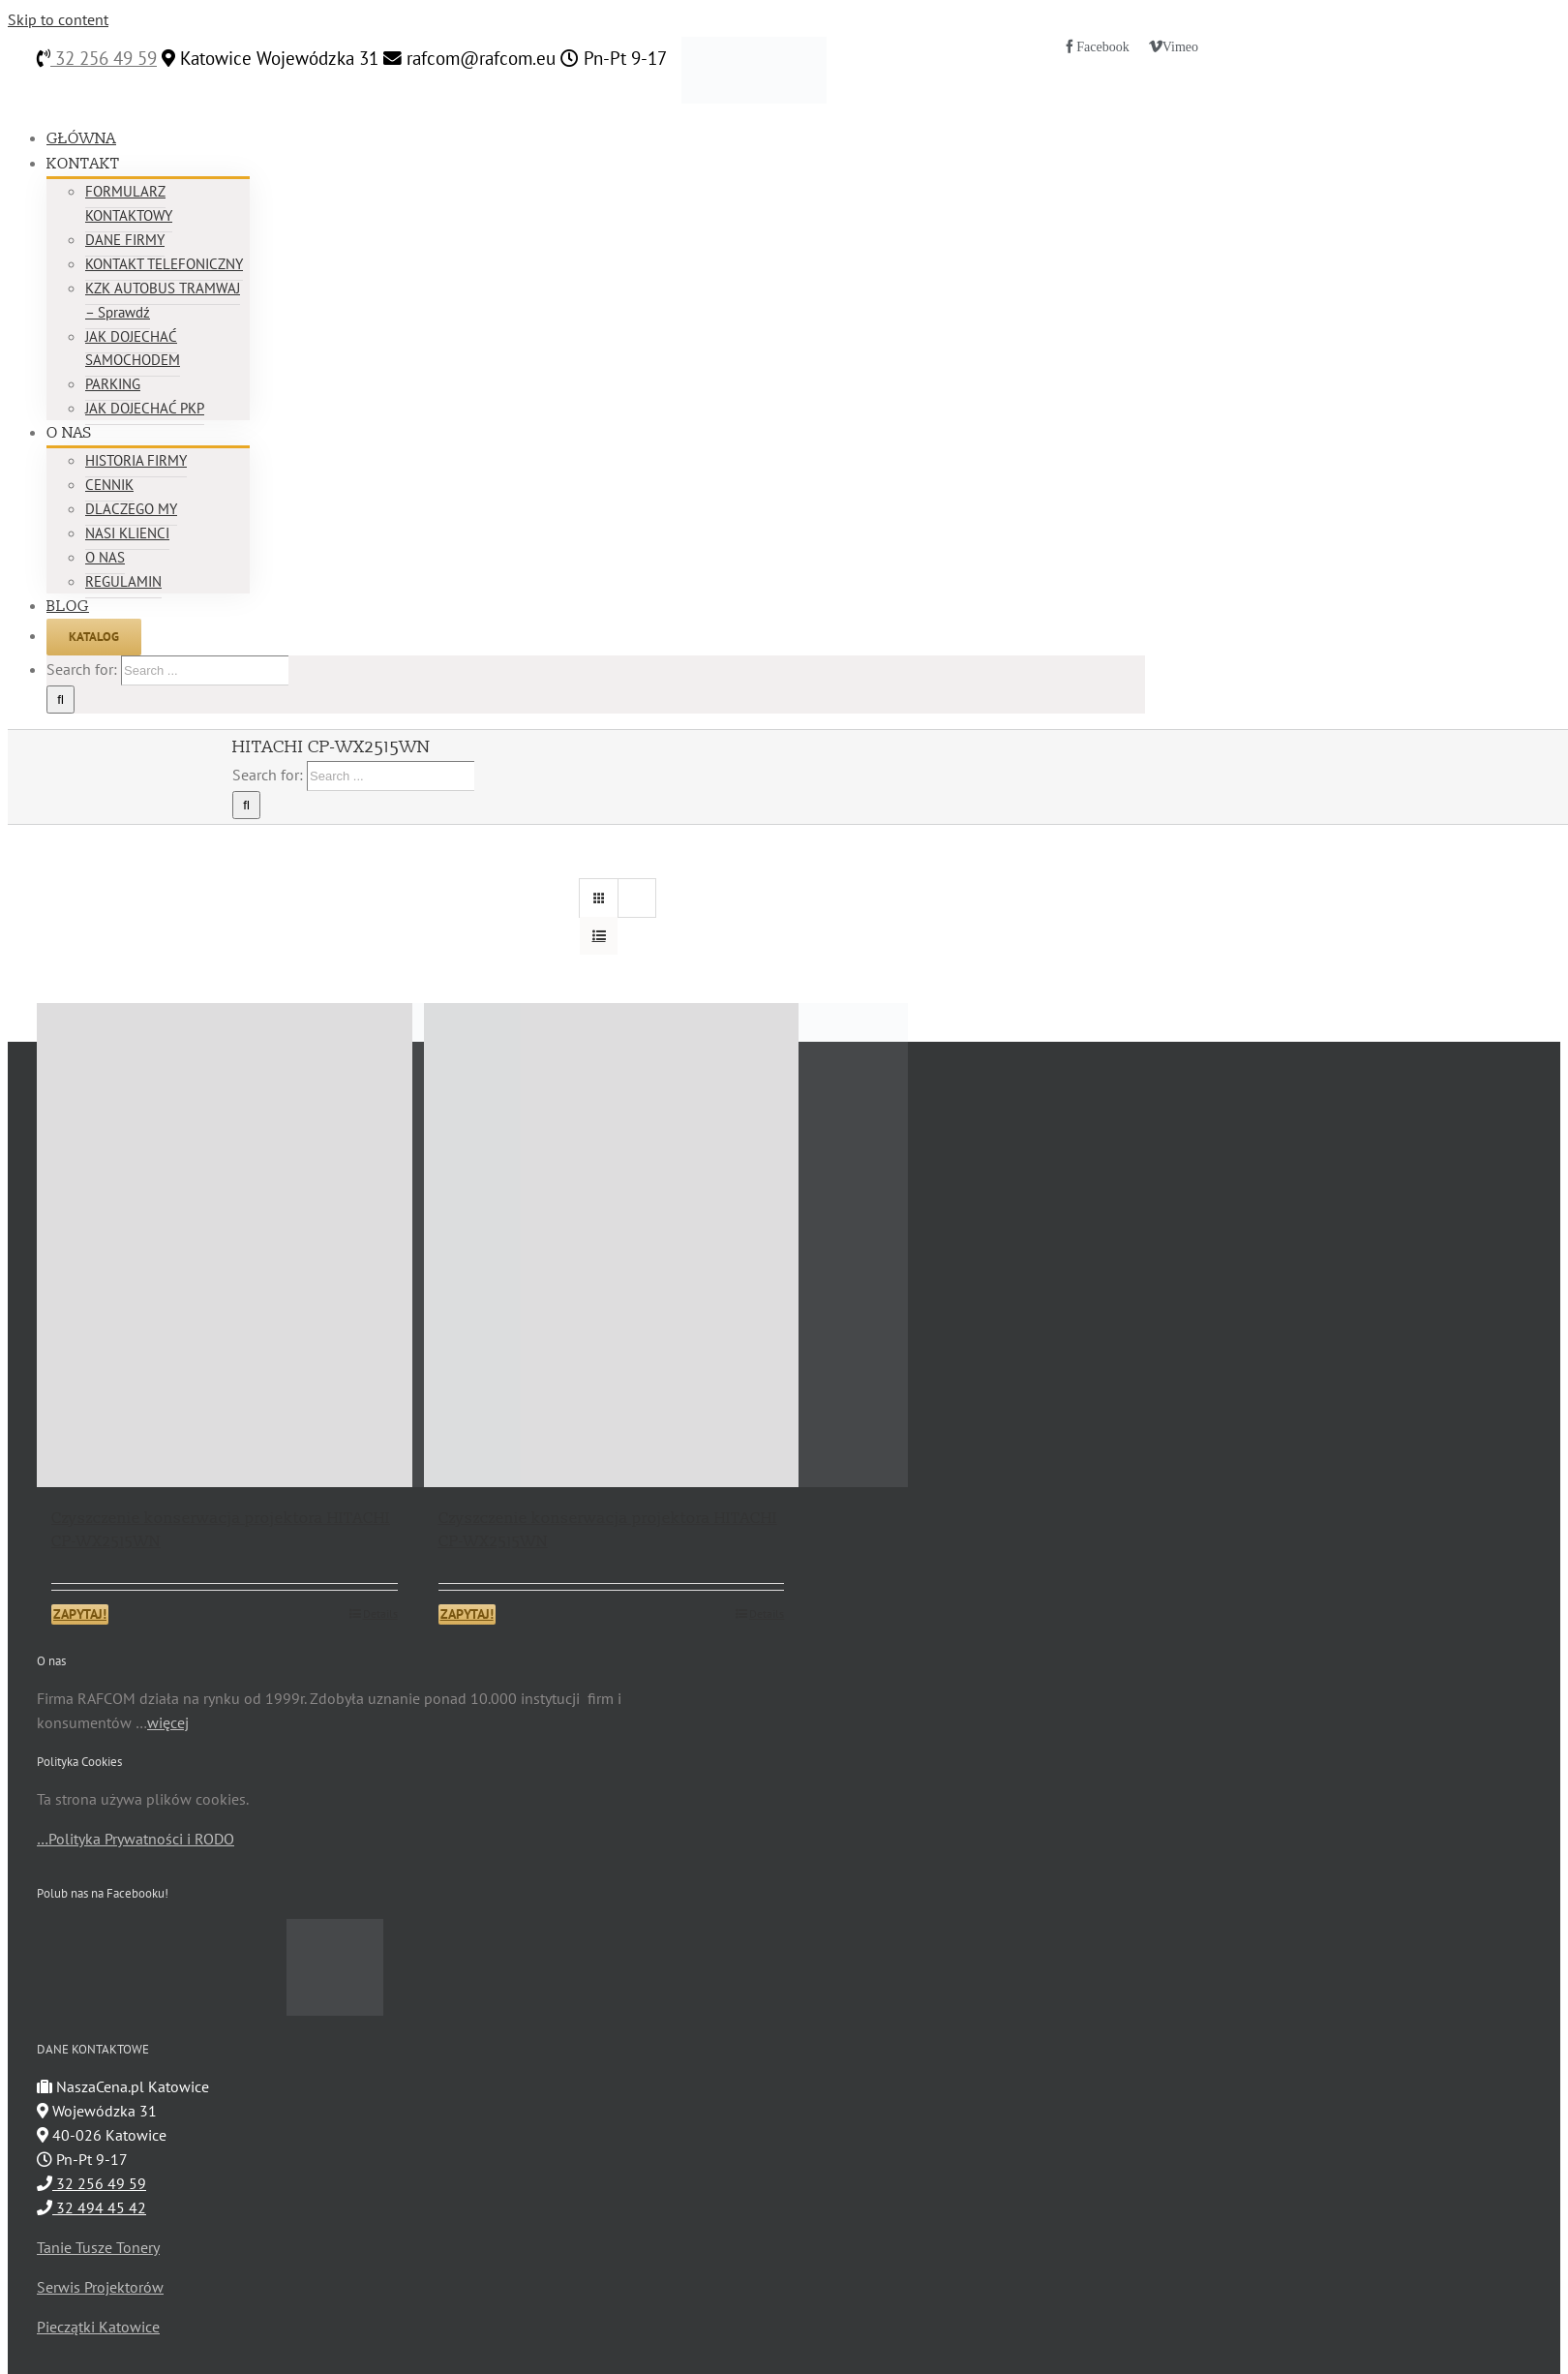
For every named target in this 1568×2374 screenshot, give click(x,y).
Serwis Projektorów (100, 2287)
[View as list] (599, 936)
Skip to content (58, 19)
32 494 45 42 (91, 2207)
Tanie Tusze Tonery (98, 2247)
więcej (168, 1722)
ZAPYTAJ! (79, 1614)
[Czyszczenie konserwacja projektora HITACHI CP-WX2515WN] (224, 1245)
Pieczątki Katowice (98, 2326)
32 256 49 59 (103, 58)
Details (380, 1613)
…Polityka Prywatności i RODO (135, 1838)
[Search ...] (204, 670)
